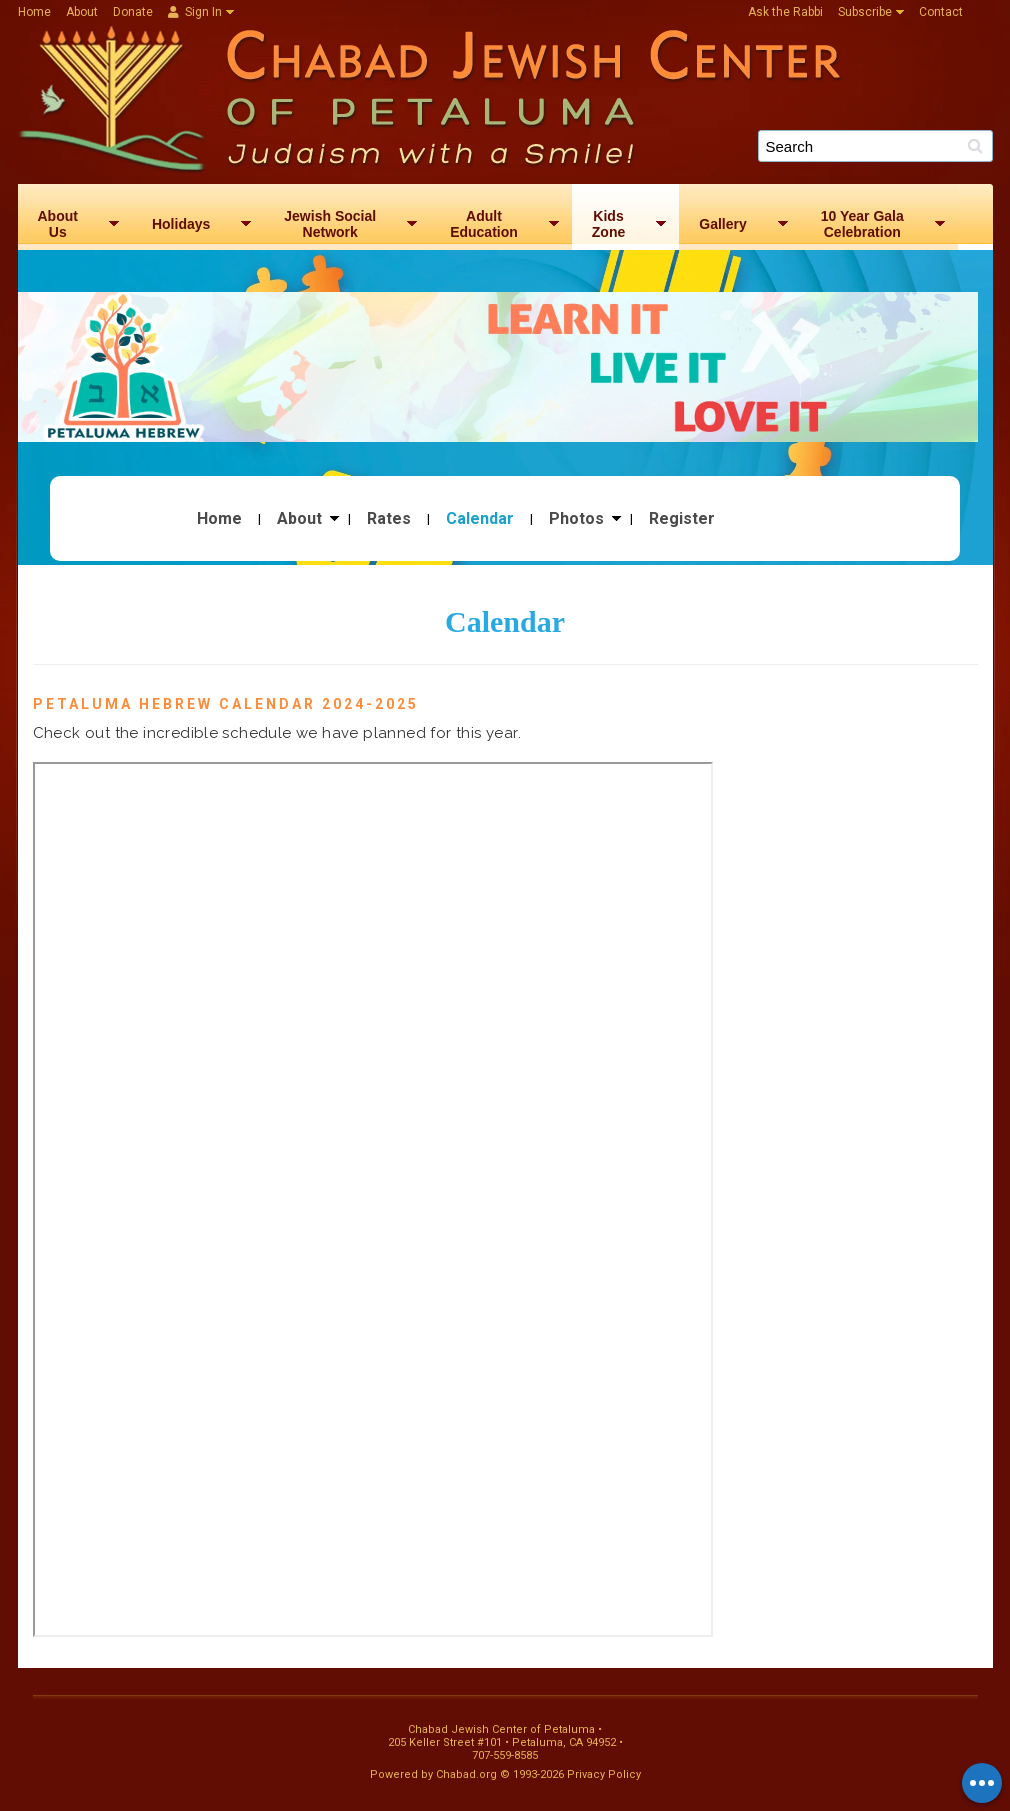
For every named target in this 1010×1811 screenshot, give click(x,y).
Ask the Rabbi (785, 12)
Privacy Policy (604, 1774)
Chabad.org (466, 1774)
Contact (941, 12)
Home (34, 12)
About (82, 12)
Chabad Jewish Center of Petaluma (513, 96)
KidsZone (608, 224)
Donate (133, 12)
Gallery (722, 224)
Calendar (480, 519)
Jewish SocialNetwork (330, 224)
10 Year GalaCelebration (862, 224)
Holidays (181, 224)
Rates (389, 519)
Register (682, 519)
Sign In (195, 12)
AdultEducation (484, 224)
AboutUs (58, 224)
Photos (576, 519)
